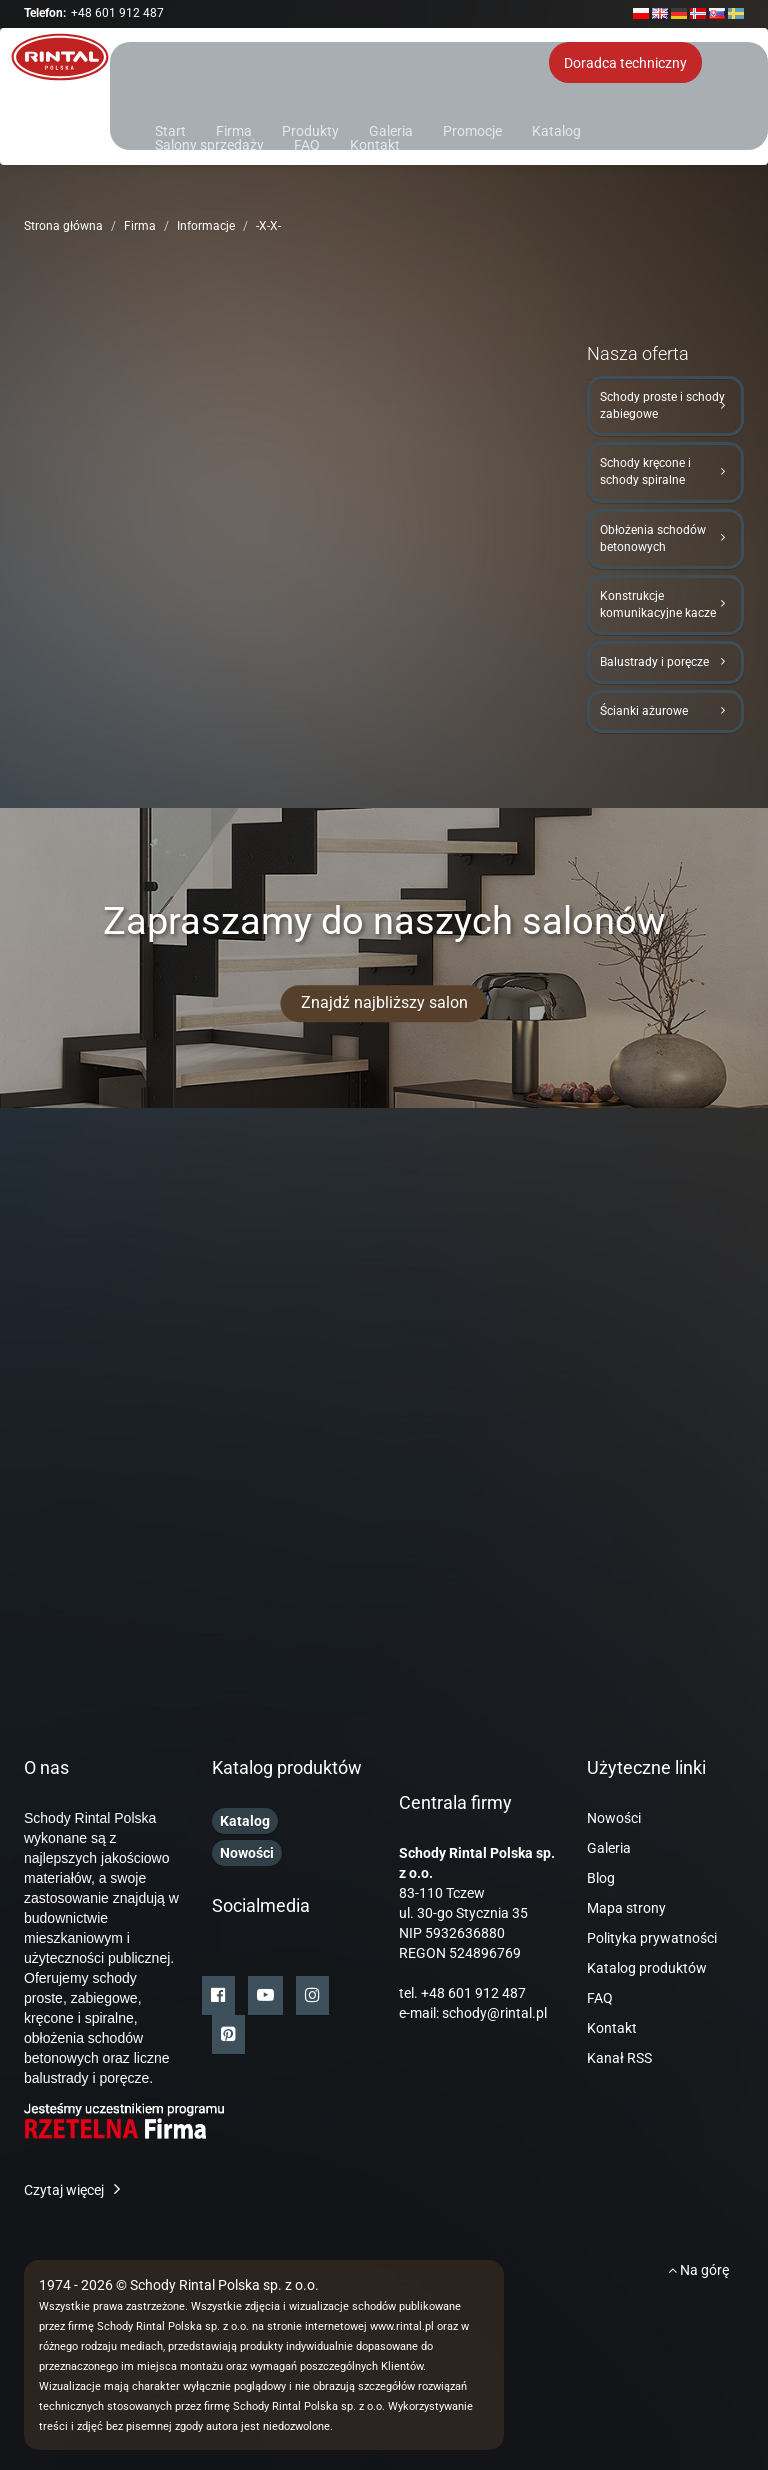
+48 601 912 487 (117, 13)
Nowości (614, 1818)
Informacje (206, 226)
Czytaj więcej (64, 2190)
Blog (601, 1878)
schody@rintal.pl (494, 2013)
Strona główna (63, 226)
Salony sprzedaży (209, 143)
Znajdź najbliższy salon (384, 1002)
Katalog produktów (647, 1968)
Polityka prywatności (652, 1938)
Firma (234, 129)
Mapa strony (626, 1908)
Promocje (472, 129)
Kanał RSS (619, 2058)
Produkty (310, 129)
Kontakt (375, 143)
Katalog (556, 129)
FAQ (307, 143)
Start (170, 129)
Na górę (698, 2270)
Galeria (391, 129)
